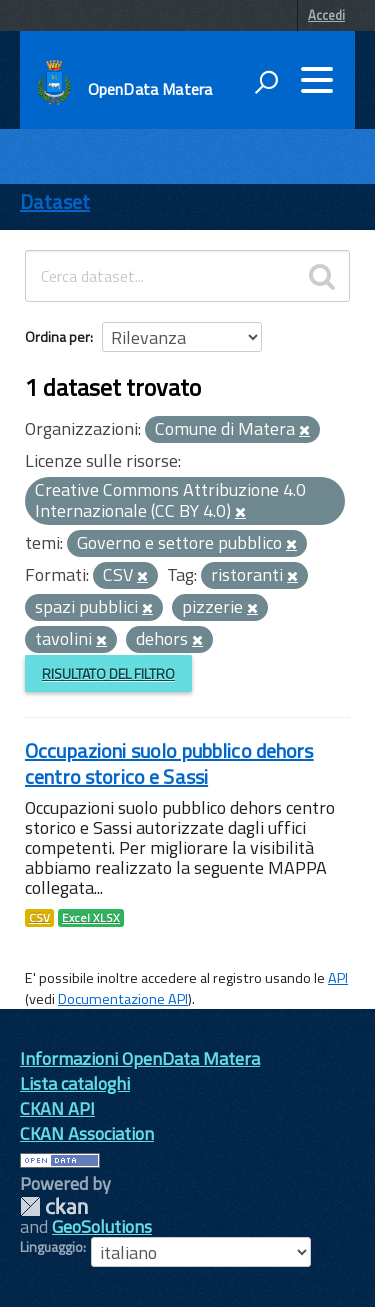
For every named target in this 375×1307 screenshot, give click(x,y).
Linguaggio (51, 1247)
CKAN (54, 1206)
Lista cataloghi (75, 1083)
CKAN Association (87, 1133)
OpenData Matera (150, 89)
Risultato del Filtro (108, 673)
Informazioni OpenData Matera (140, 1058)
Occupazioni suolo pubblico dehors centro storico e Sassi (169, 763)
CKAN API (57, 1108)
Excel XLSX (91, 918)
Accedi (326, 15)
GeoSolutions (102, 1226)
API (338, 978)
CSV (39, 918)
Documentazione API (123, 999)
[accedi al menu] (317, 80)
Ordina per (57, 336)
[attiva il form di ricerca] (266, 82)
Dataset (55, 201)
